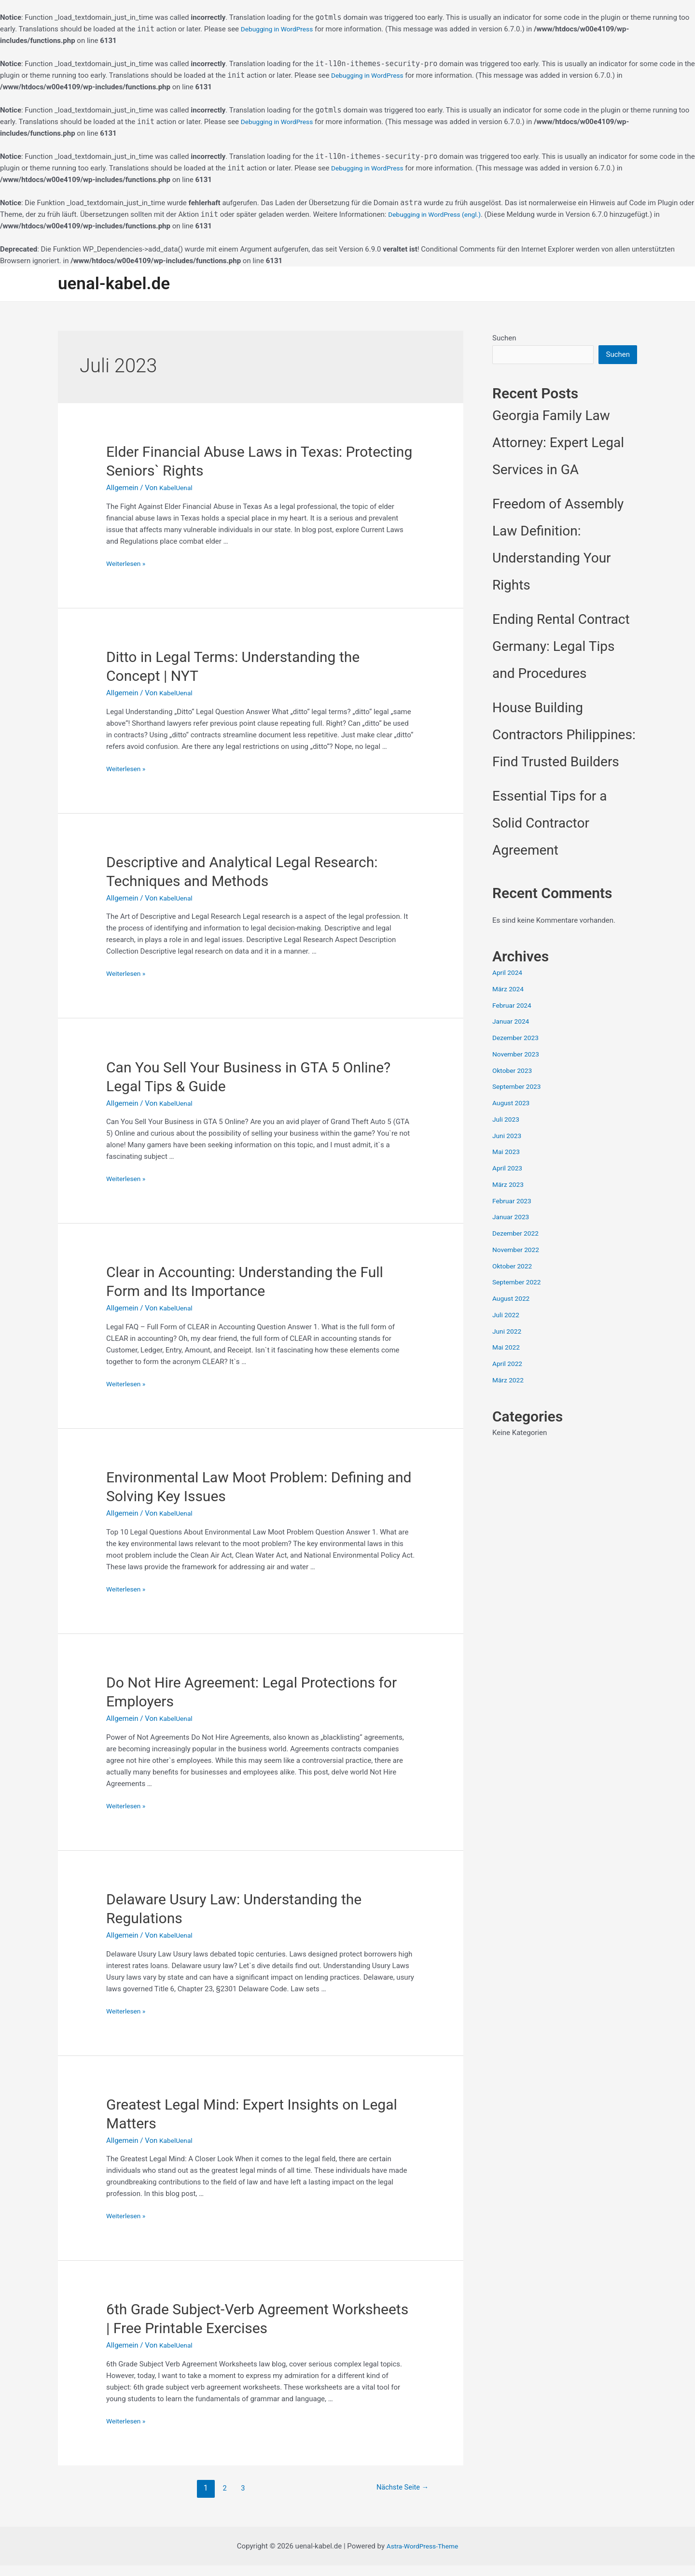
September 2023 (518, 1088)
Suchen (504, 338)
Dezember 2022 (517, 1235)
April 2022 (508, 1365)
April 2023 (508, 1170)
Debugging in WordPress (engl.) (438, 214)
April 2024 (508, 974)
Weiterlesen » (127, 564)
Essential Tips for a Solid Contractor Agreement (549, 825)
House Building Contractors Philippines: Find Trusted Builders (564, 737)
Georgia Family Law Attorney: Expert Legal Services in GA (558, 444)
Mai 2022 (507, 1349)
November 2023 (517, 1056)
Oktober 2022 (514, 1268)
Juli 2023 (507, 1121)
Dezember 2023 (517, 1039)
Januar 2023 (512, 1218)
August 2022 (512, 1300)
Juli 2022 (507, 1316)
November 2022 (517, 1251)
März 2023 (509, 1186)
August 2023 (512, 1104)
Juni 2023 (508, 1137)
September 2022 (518, 1284)
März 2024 (509, 990)
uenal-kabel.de (114, 284)
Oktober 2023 (514, 1072)
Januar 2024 (512, 1023)
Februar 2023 (513, 1202)
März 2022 (509, 1382)
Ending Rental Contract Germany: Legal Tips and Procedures (561, 648)
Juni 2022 (508, 1333)
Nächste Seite (399, 2498)
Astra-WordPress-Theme (422, 2556)
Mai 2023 (507, 1153)
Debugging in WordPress (280, 29)
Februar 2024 (513, 1007)
